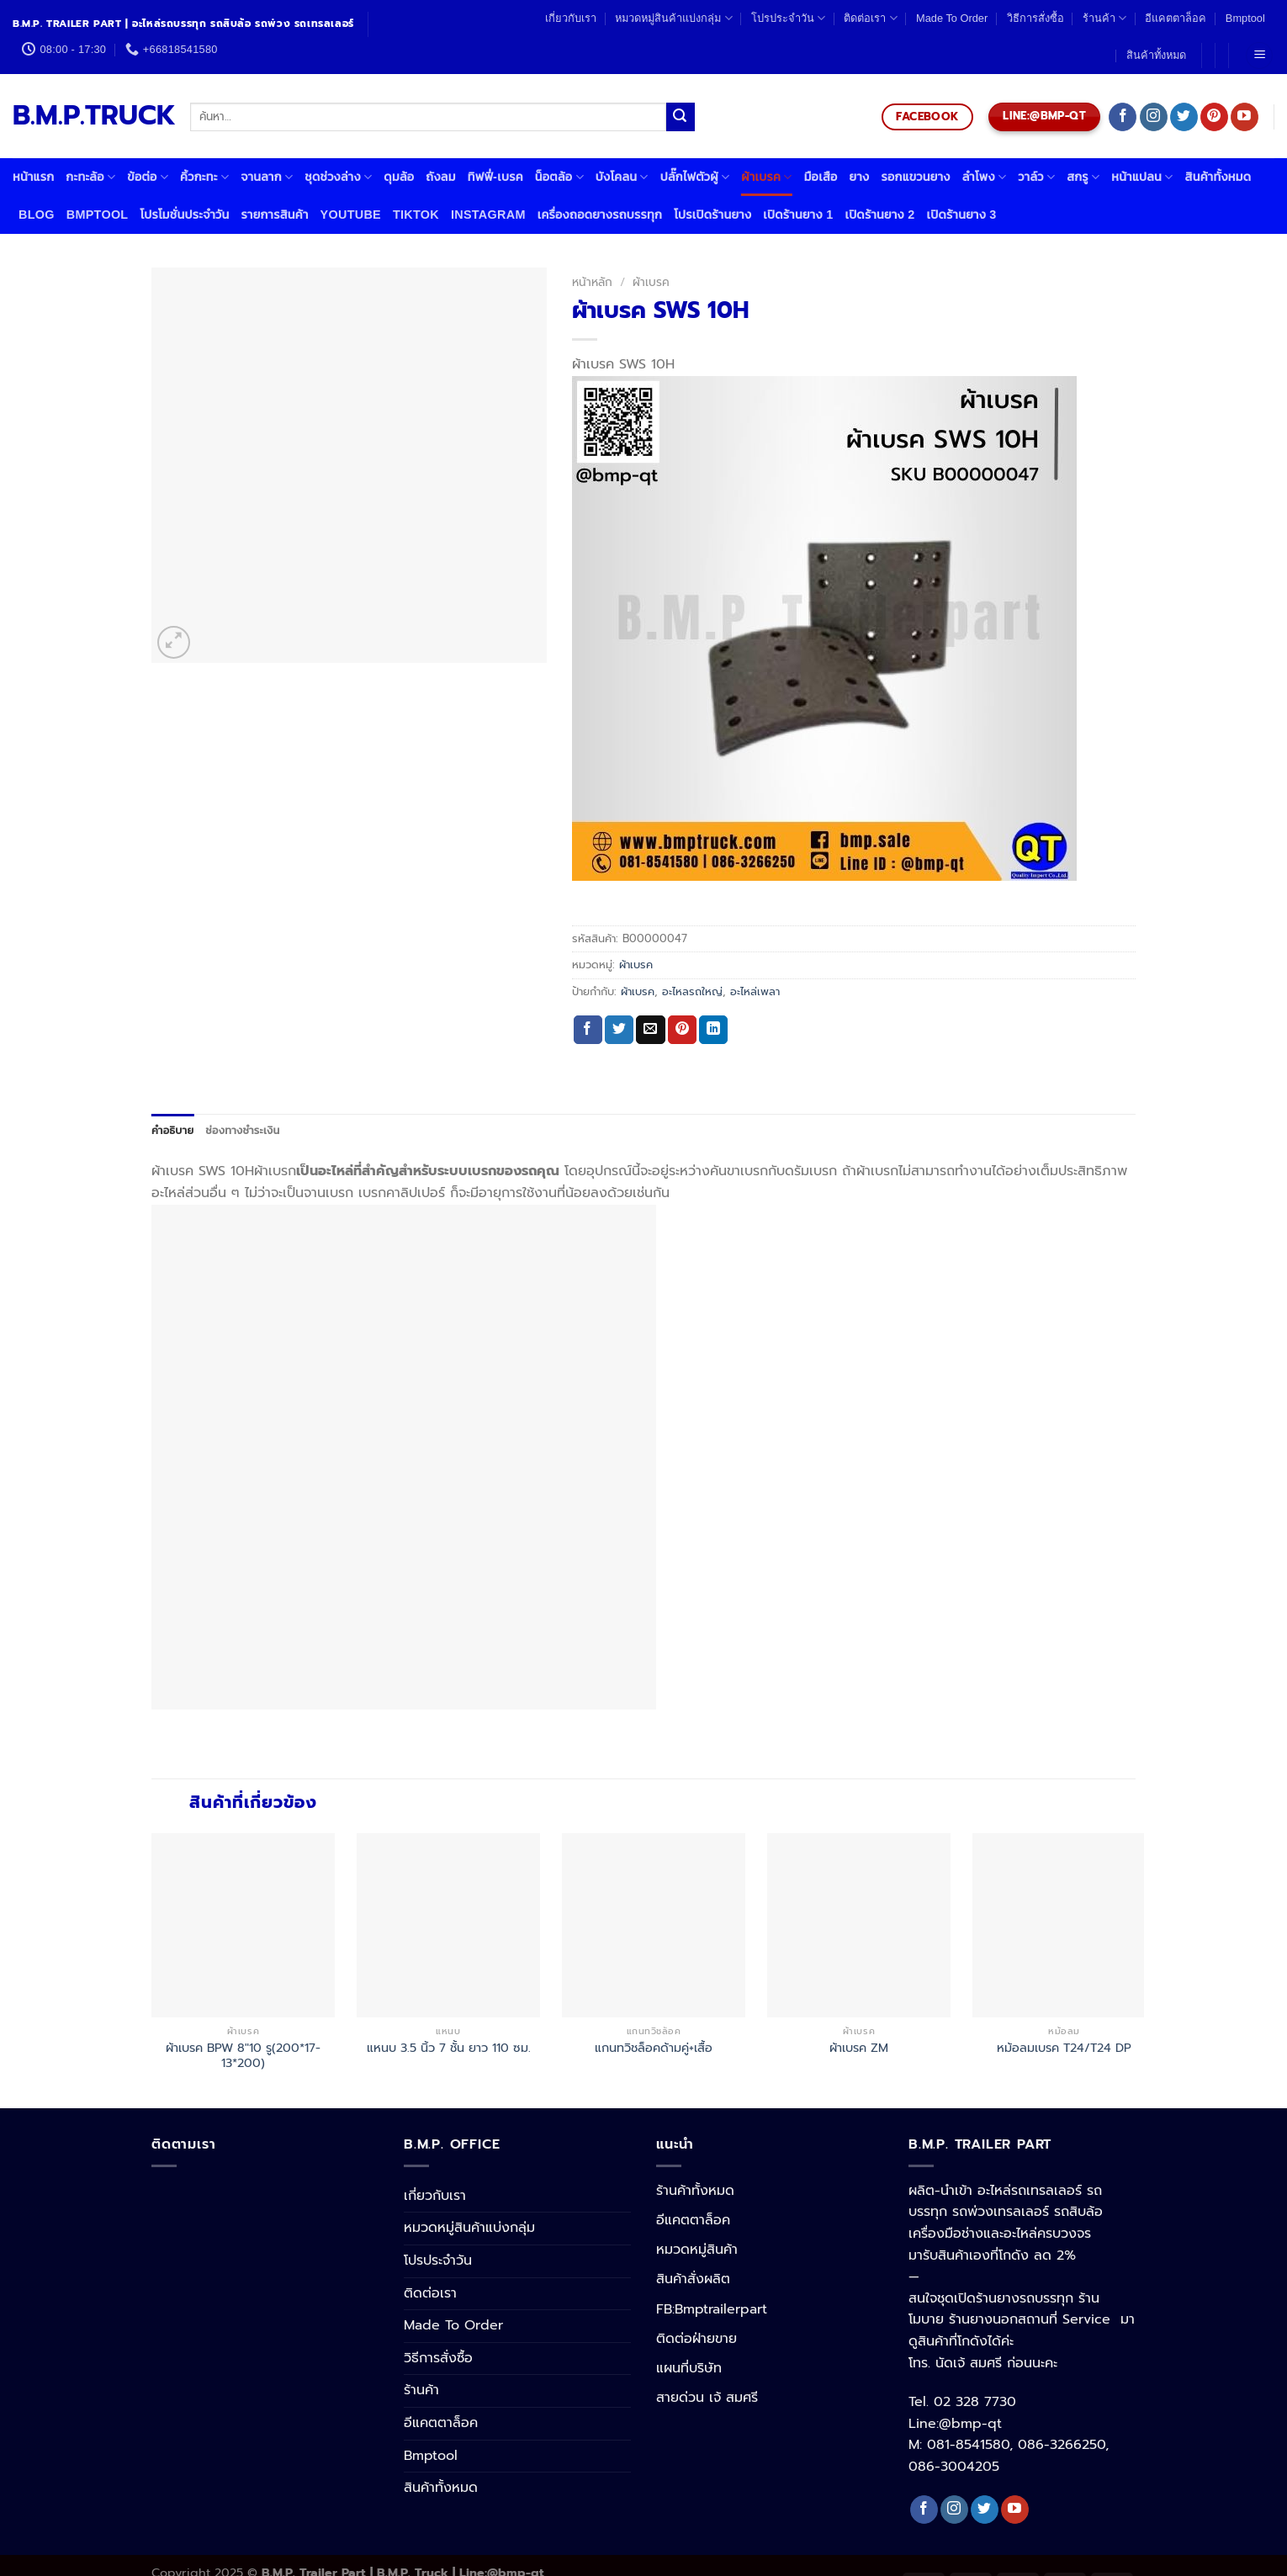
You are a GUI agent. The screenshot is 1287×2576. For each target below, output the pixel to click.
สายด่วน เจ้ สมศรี (707, 2398)
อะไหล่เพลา (755, 991)
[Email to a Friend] (650, 1029)
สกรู (1083, 177)
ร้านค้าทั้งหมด (695, 2191)
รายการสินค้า (274, 214)
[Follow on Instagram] (1154, 117)
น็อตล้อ (559, 177)
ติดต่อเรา (870, 18)
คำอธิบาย (172, 1130)
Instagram (488, 214)
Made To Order (952, 18)
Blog (37, 214)
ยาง (860, 176)
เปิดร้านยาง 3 (962, 214)
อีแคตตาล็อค (1175, 18)
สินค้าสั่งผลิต (693, 2279)
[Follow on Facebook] (1122, 117)
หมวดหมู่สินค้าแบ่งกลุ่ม (673, 18)
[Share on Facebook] (588, 1029)
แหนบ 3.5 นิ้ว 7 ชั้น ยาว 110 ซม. (449, 2048)
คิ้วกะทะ (204, 177)
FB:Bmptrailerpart (711, 2309)
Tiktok (416, 214)
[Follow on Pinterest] (1214, 117)
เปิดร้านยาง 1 (798, 214)
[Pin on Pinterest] (682, 1029)
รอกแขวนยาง (915, 176)
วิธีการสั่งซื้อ (1035, 18)
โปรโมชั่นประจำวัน (184, 214)
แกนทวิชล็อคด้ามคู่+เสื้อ (653, 2048)
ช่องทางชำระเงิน (242, 1130)
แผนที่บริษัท (689, 2368)
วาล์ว (1036, 177)
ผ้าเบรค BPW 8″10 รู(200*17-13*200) (243, 2055)
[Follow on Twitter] (1184, 117)
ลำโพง (984, 177)
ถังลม (440, 176)
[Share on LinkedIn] (713, 1029)
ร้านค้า (1104, 18)
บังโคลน (622, 177)
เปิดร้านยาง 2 (879, 214)
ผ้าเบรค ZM (858, 2048)
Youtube (350, 214)
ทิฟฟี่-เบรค (495, 176)
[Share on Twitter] (619, 1029)
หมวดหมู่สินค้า (697, 2249)
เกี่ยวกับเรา (570, 18)
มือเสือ (821, 176)
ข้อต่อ (147, 177)
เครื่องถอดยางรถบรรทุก (600, 214)
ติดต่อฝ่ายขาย (696, 2339)
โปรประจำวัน (788, 18)
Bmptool (1245, 18)
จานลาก (267, 177)
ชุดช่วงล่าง (338, 177)
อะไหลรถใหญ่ (692, 991)
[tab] (172, 1131)
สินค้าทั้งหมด (1156, 55)
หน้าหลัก (592, 282)
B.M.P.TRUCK (89, 116)
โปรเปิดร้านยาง (712, 214)
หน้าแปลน (1142, 177)
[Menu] (1259, 56)
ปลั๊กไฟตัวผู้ (695, 177)
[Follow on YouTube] (1244, 117)
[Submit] (680, 117)
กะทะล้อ (90, 177)
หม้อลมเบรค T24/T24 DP (1064, 2048)
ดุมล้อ (399, 176)
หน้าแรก (33, 176)
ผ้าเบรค (766, 177)
